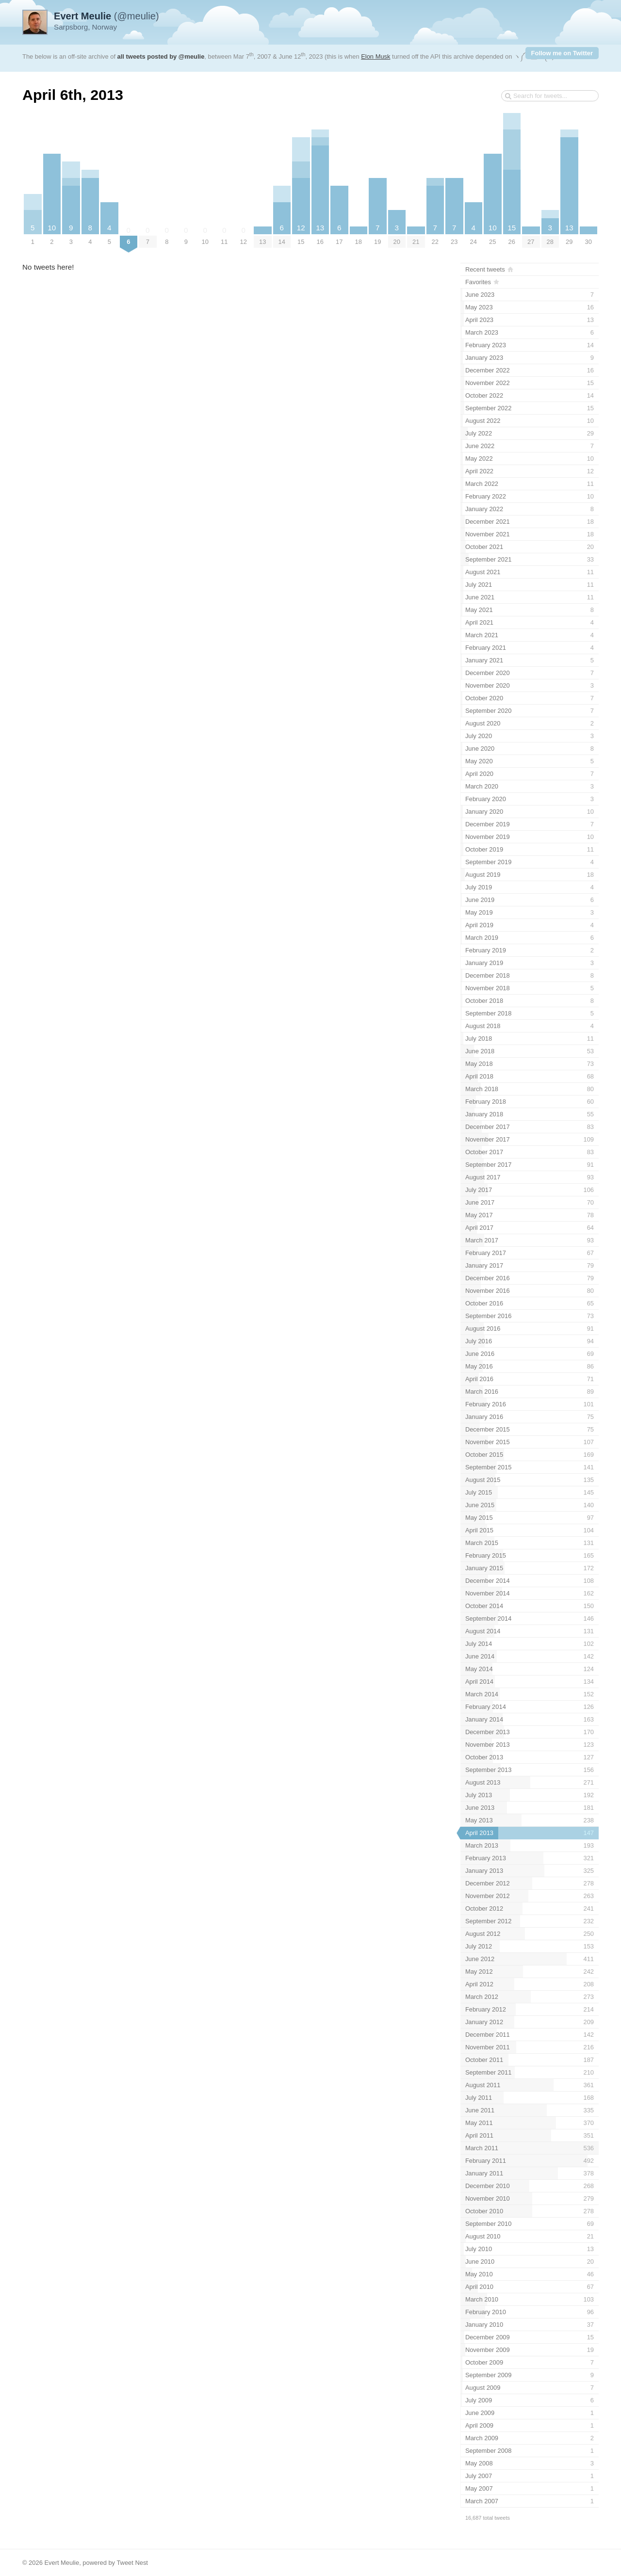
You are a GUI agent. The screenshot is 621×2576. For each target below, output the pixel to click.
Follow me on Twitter (562, 53)
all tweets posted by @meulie (161, 56)
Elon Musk (375, 56)
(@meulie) (106, 16)
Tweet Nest (132, 2562)
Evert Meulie (61, 2562)
